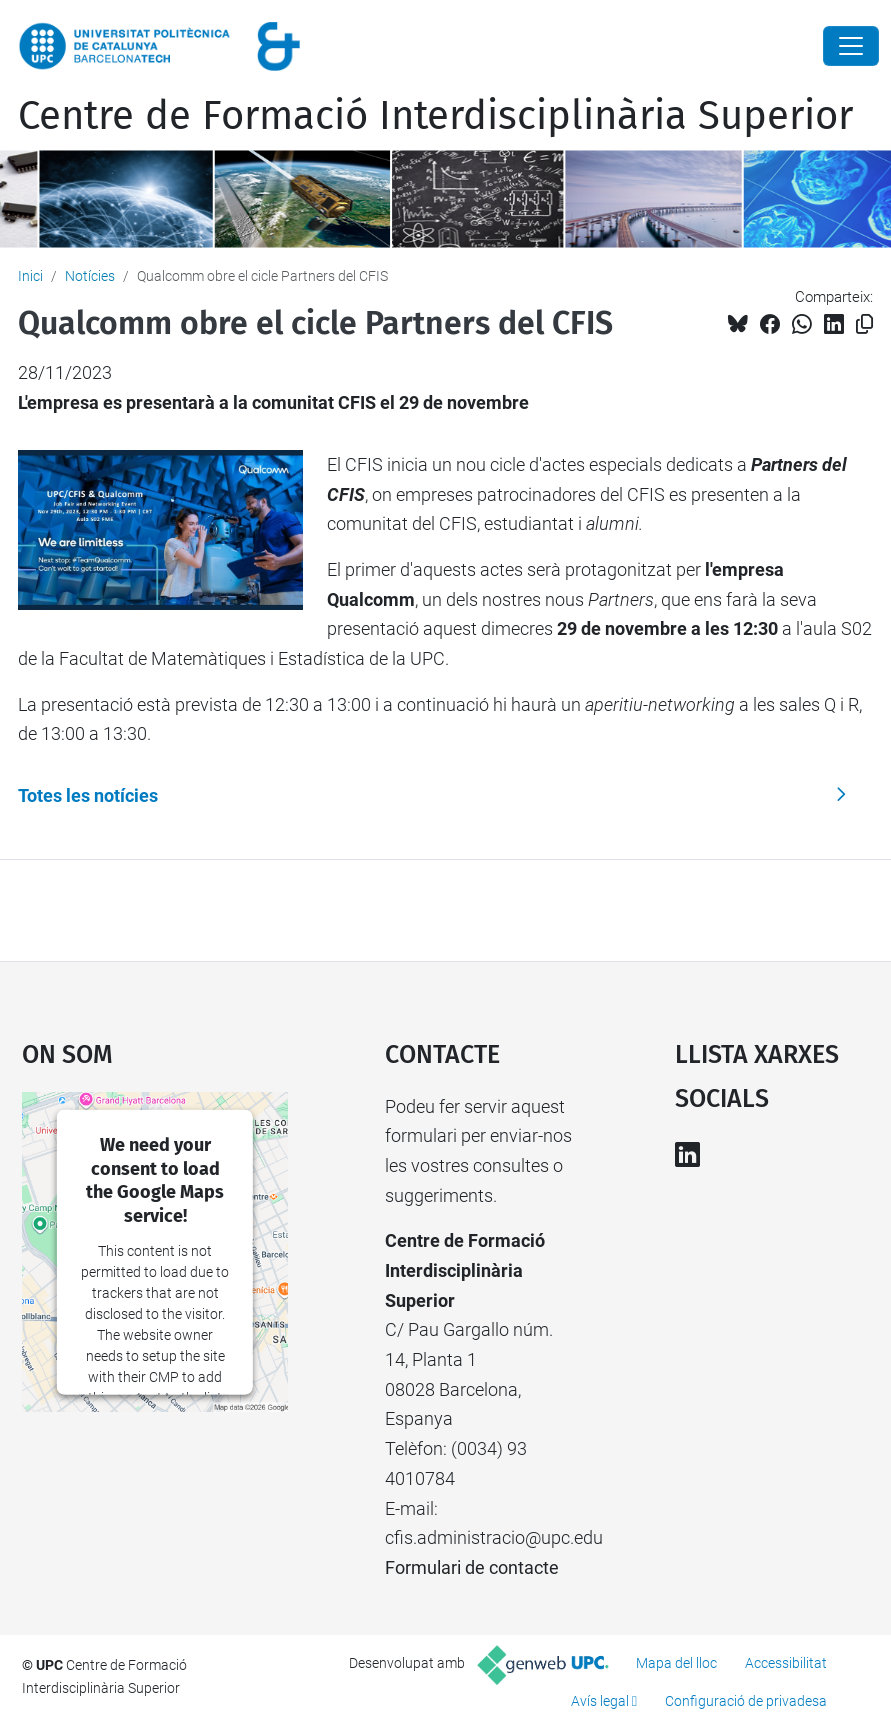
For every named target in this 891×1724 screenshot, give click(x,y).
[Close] (851, 46)
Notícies (90, 276)
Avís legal (600, 1701)
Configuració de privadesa (746, 1701)
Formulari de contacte (472, 1567)
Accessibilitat (786, 1663)
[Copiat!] (864, 324)
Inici (30, 276)
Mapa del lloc (676, 1663)
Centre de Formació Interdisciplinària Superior (435, 116)
